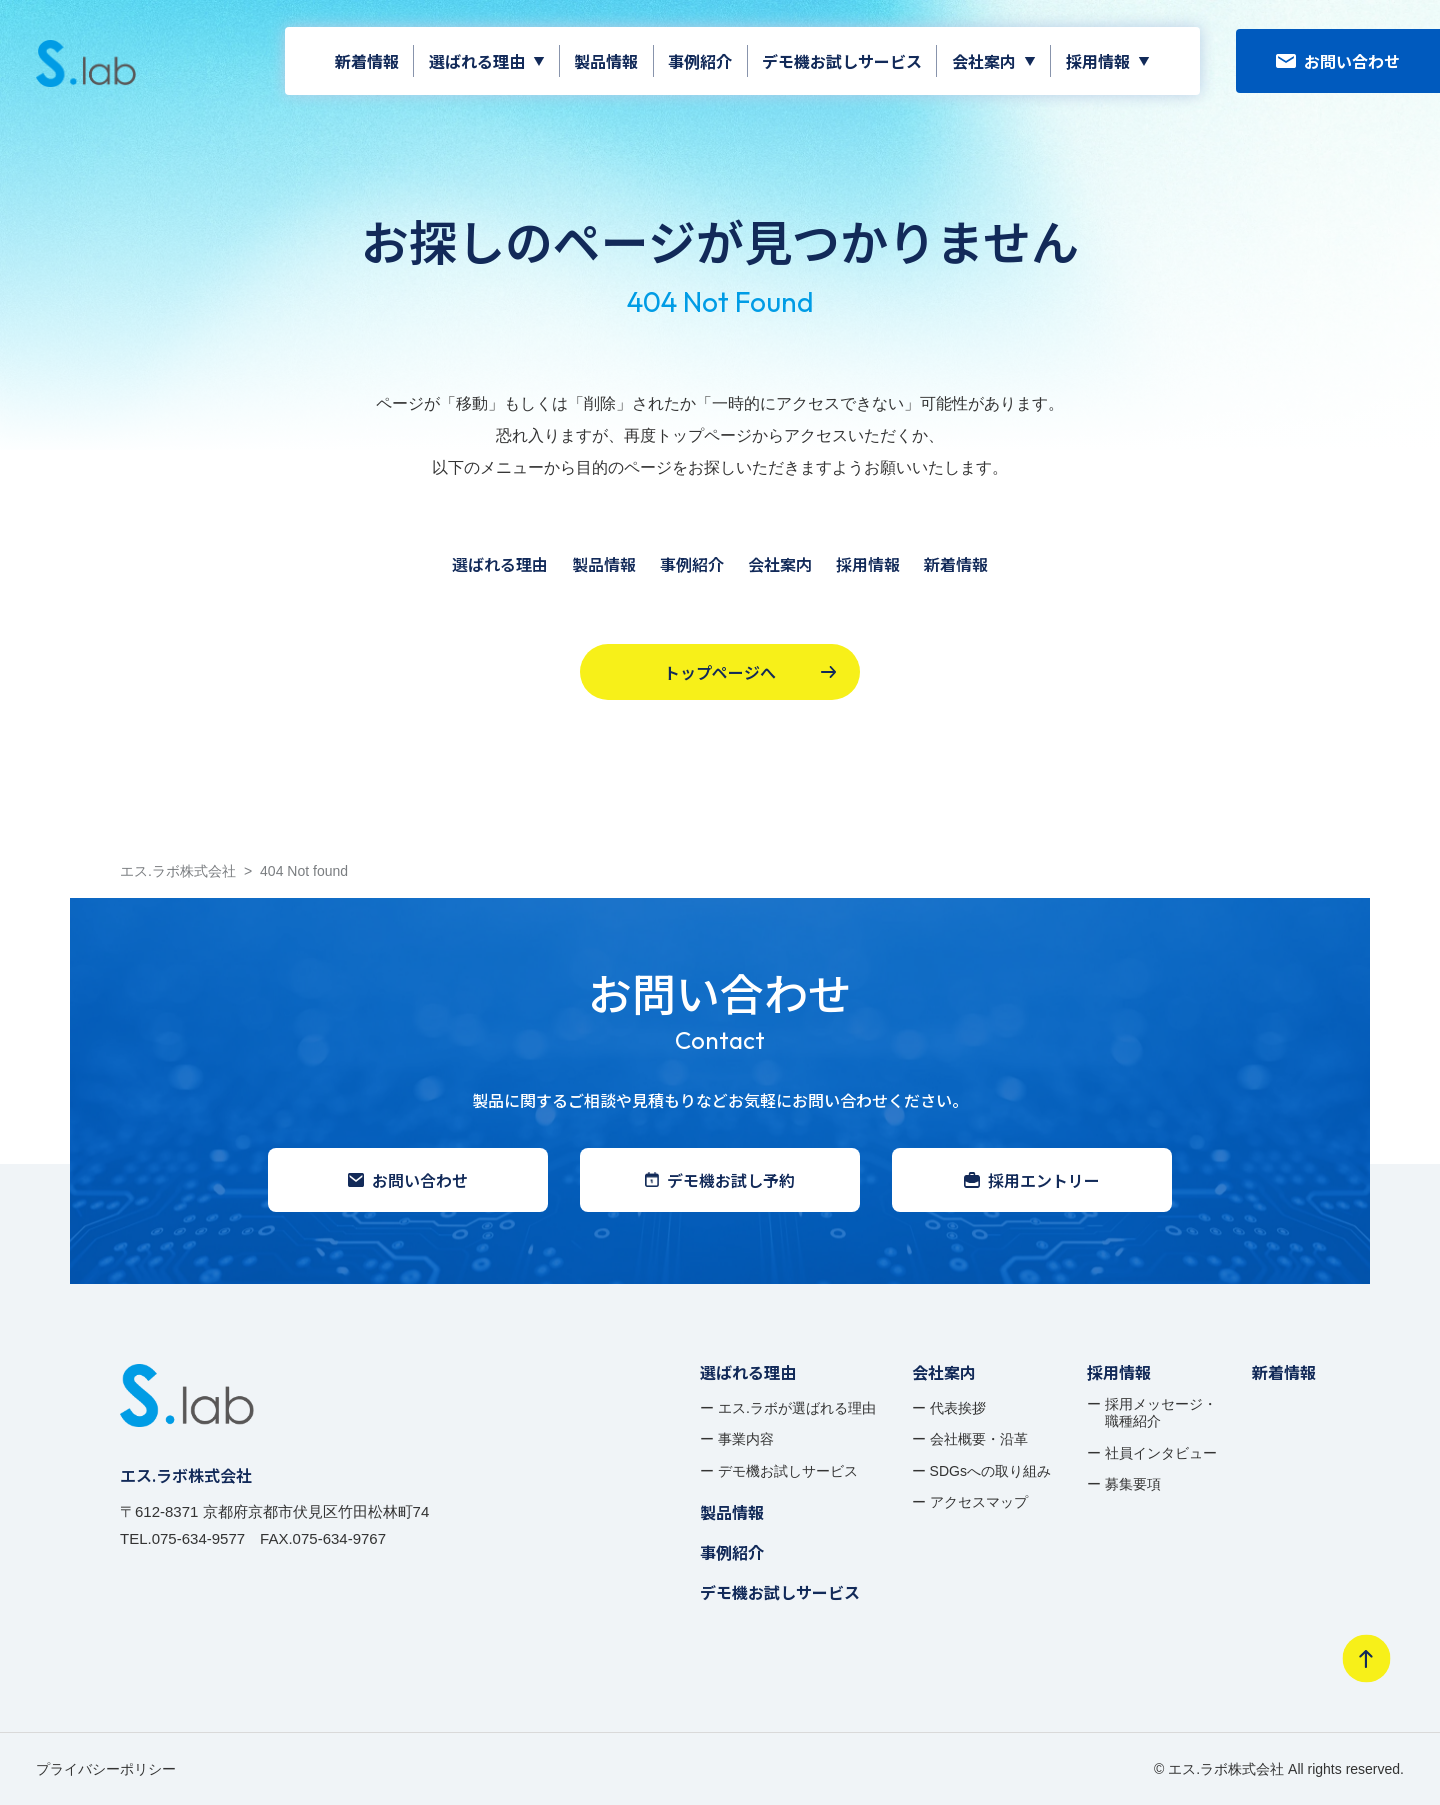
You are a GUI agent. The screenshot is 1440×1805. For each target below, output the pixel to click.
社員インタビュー (1161, 1453)
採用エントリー (1032, 1180)
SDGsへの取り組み (990, 1471)
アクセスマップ (979, 1502)
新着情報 (367, 61)
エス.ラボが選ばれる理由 (797, 1408)
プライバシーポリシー (106, 1769)
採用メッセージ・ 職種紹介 (1161, 1413)
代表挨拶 (958, 1408)
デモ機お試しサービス (842, 61)
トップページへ (750, 672)
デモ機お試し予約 (720, 1180)
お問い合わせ (1338, 61)
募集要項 (1133, 1484)
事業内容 (746, 1439)
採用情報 (1098, 61)
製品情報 (606, 61)
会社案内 (984, 61)
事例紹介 (700, 61)
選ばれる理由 (477, 61)
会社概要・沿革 (979, 1439)
